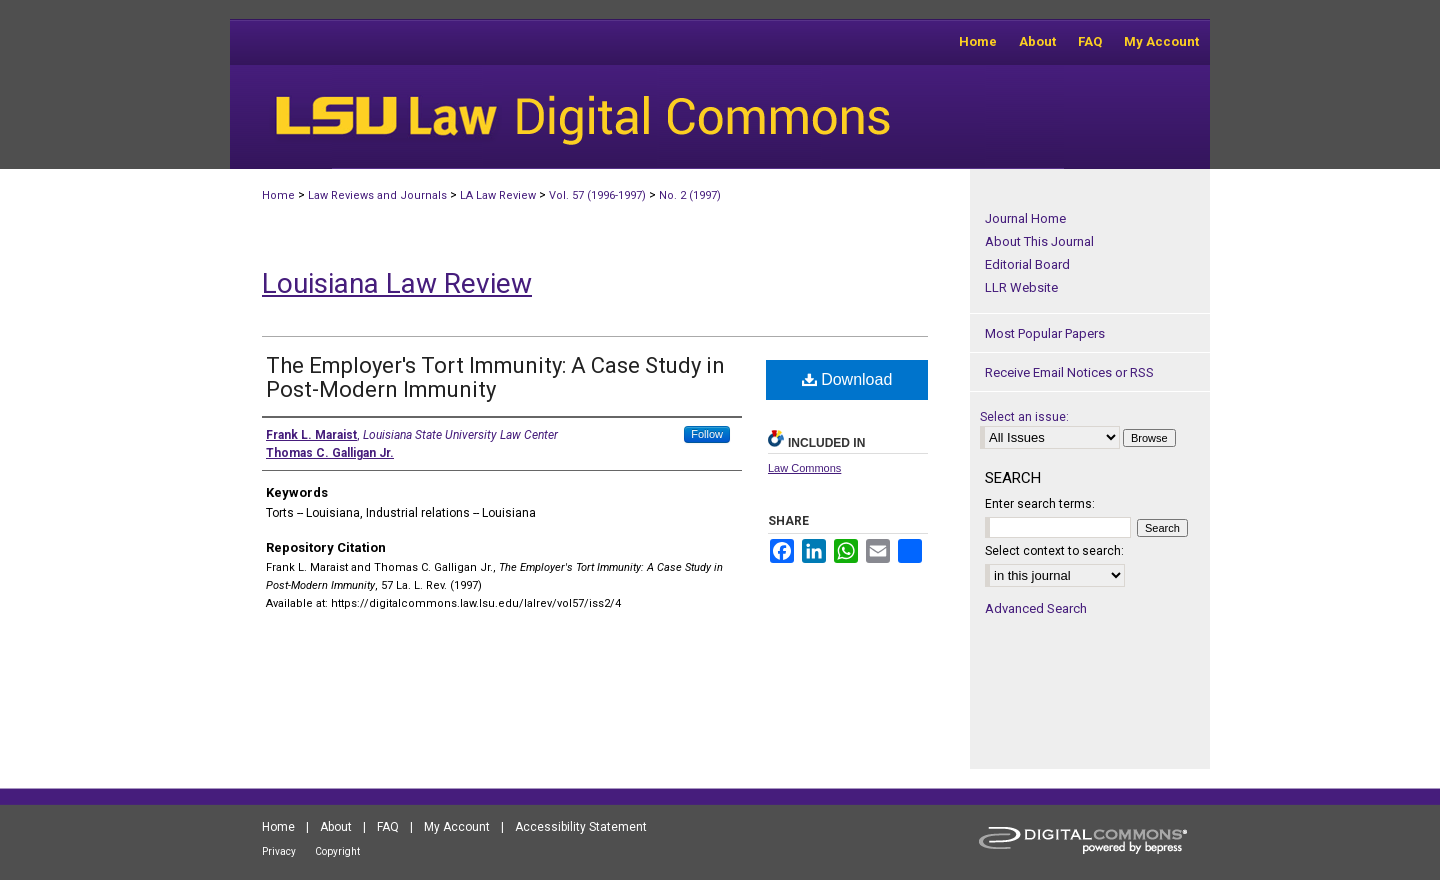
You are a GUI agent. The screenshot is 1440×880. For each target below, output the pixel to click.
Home (278, 195)
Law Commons (804, 468)
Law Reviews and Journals (377, 195)
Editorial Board (1027, 264)
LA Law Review (498, 195)
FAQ (388, 827)
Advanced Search (1036, 608)
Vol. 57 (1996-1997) (597, 195)
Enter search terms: (1040, 504)
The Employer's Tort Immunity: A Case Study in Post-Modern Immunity (495, 377)
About (336, 827)
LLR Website (1021, 287)
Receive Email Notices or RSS (1069, 372)
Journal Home (1025, 218)
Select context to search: (1054, 551)
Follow (707, 434)
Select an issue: (1024, 417)
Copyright (337, 851)
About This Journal (1039, 241)
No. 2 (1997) (690, 195)
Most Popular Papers (1045, 333)
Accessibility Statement (581, 827)
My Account (457, 827)
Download (847, 379)
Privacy (279, 851)
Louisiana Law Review (397, 283)
